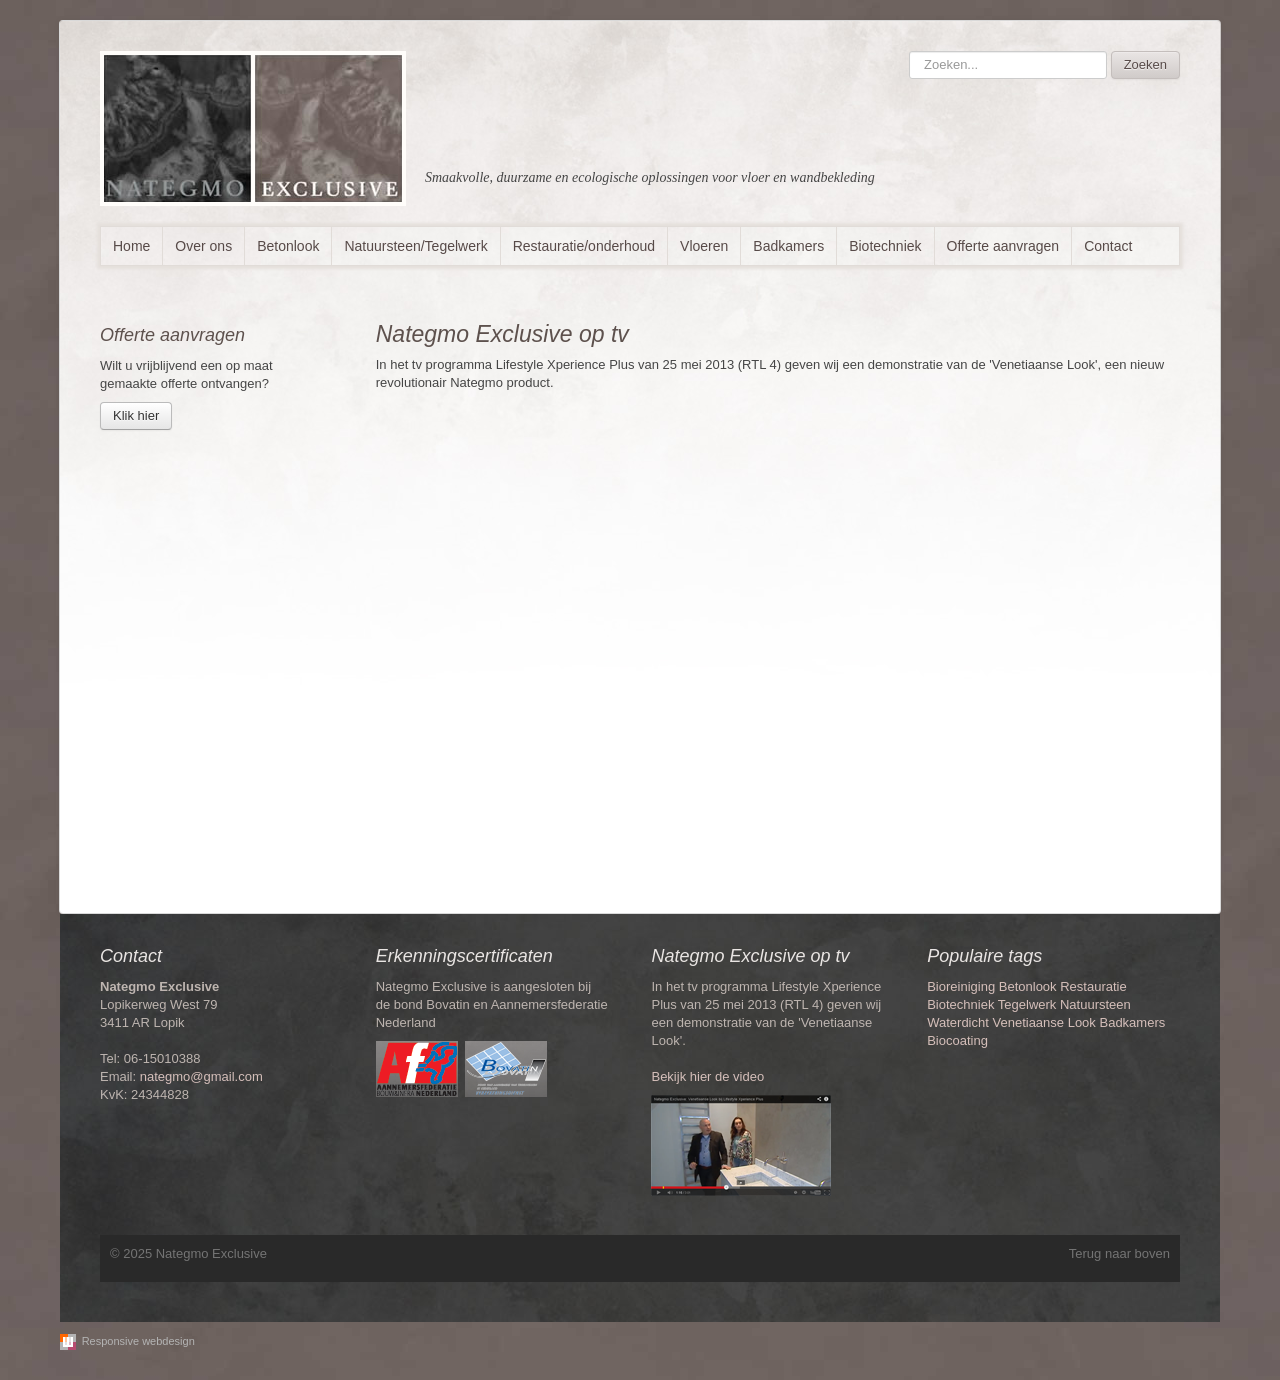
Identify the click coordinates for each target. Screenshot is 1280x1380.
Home (131, 246)
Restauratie (1093, 986)
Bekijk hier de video (707, 1076)
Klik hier (136, 415)
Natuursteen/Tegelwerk (415, 246)
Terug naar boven (1119, 1253)
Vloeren (704, 246)
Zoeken (1145, 64)
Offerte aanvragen (1003, 246)
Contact (1108, 246)
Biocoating (957, 1040)
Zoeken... (909, 51)
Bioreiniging (961, 986)
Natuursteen (1095, 1004)
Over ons (203, 246)
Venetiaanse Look (1043, 1022)
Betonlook (288, 246)
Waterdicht (958, 1022)
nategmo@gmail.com (201, 1076)
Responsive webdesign (138, 1341)
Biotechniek (885, 246)
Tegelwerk (1027, 1004)
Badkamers (788, 246)
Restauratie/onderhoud (584, 246)
